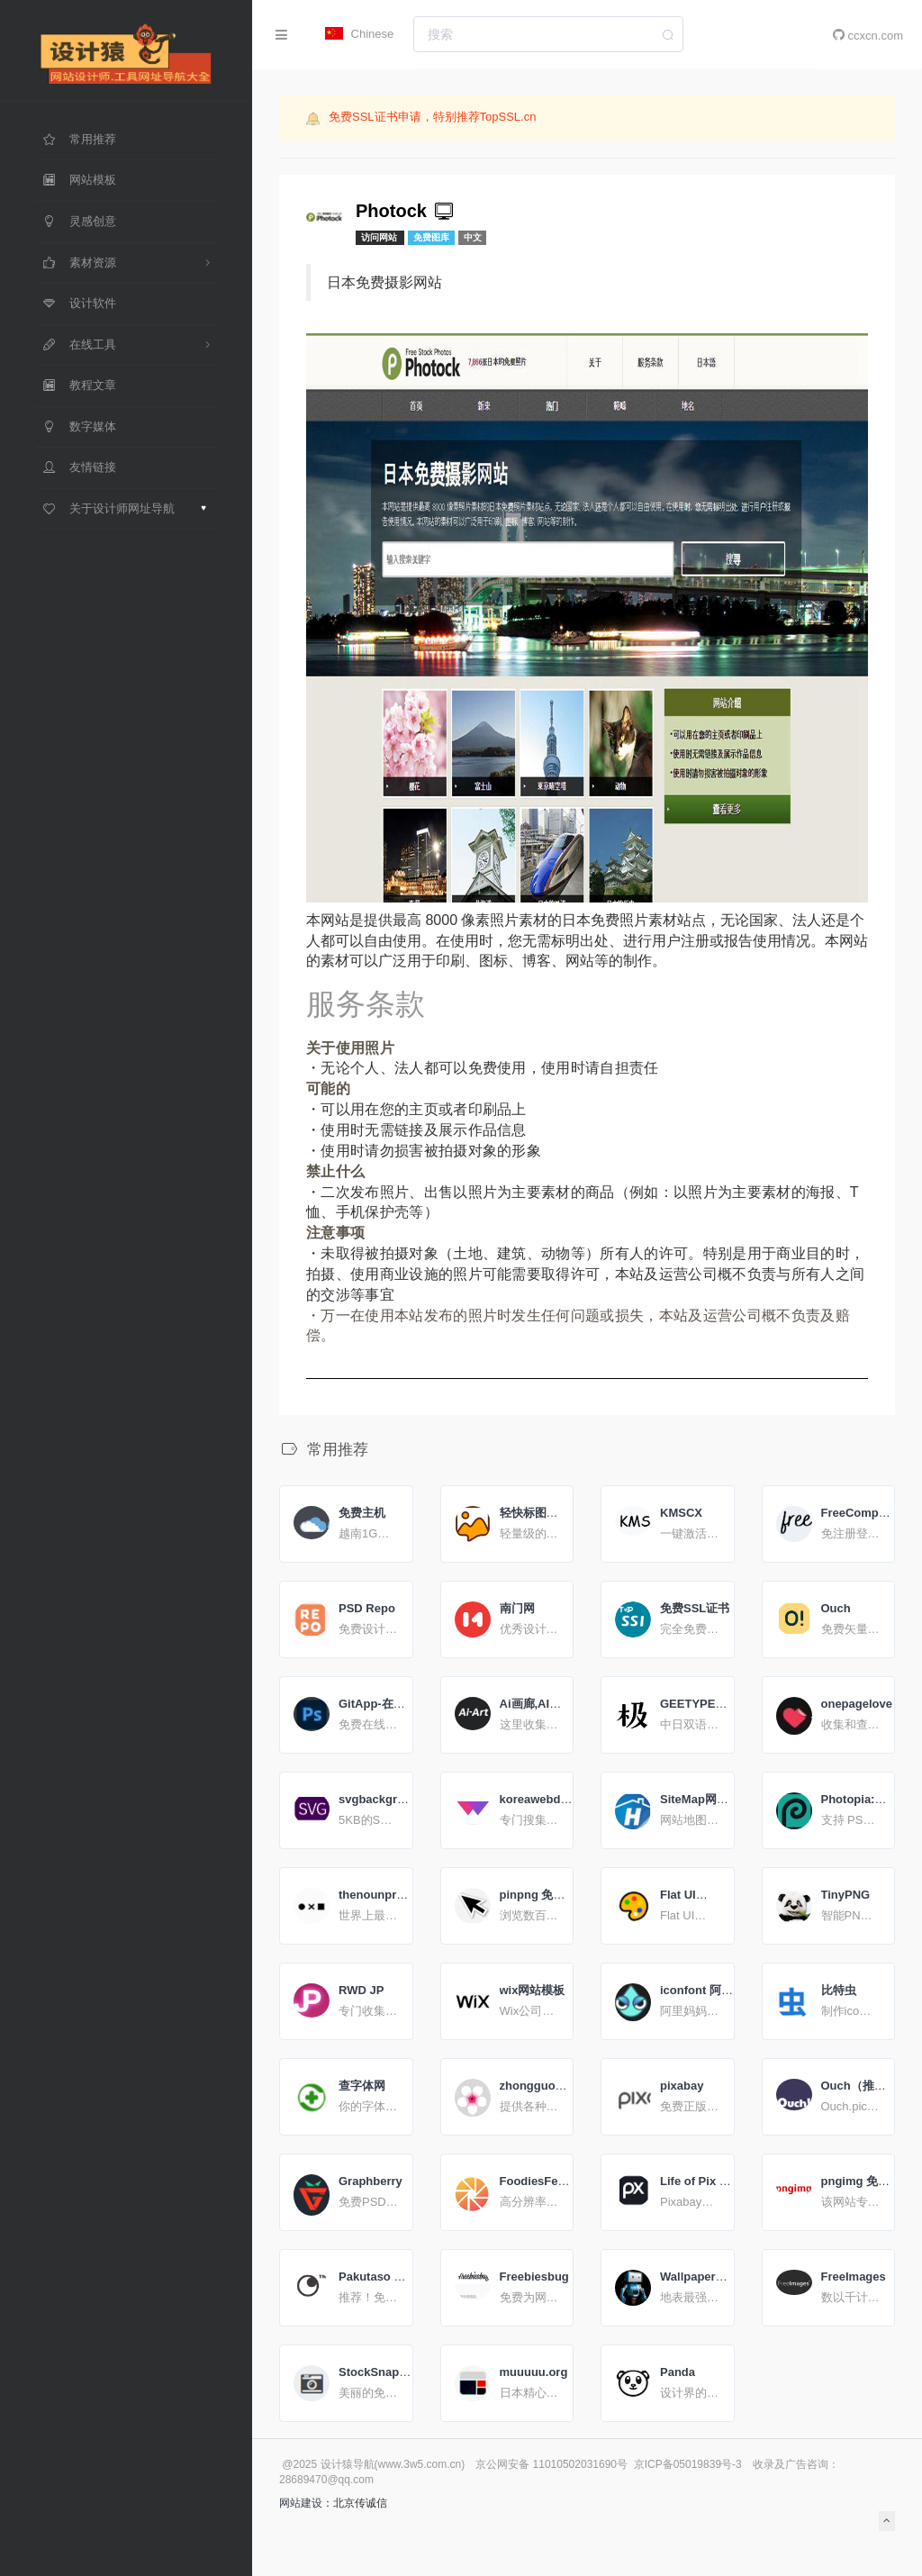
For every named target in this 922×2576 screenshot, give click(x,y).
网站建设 (300, 2503)
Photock (406, 211)
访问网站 (380, 237)
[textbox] (548, 34)
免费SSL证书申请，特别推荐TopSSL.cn (432, 116)
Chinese (359, 34)
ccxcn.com (868, 35)
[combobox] (548, 34)
